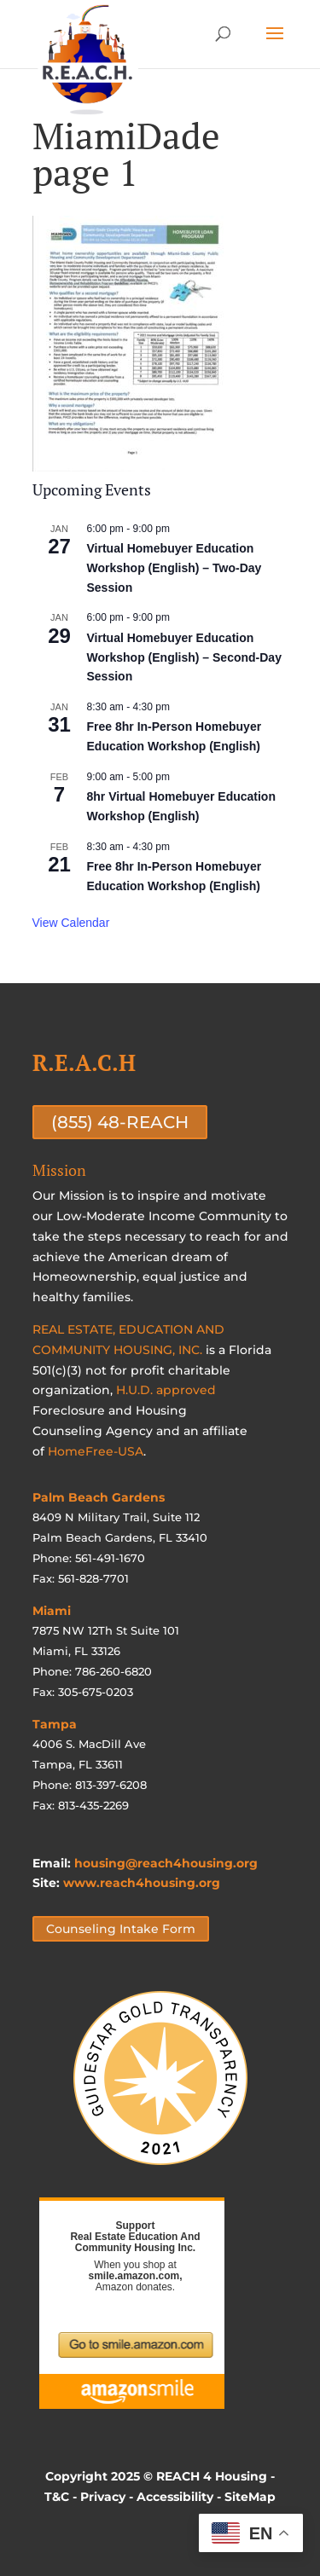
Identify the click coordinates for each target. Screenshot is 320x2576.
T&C (56, 2496)
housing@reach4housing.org (166, 1863)
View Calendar (71, 922)
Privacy (102, 2496)
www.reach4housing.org (141, 1882)
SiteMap (250, 2496)
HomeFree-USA (95, 1451)
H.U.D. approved (166, 1390)
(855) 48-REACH (120, 1122)
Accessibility (175, 2496)
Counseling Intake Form (120, 1928)
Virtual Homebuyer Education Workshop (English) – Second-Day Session (184, 657)
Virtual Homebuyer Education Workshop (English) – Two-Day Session (174, 567)
